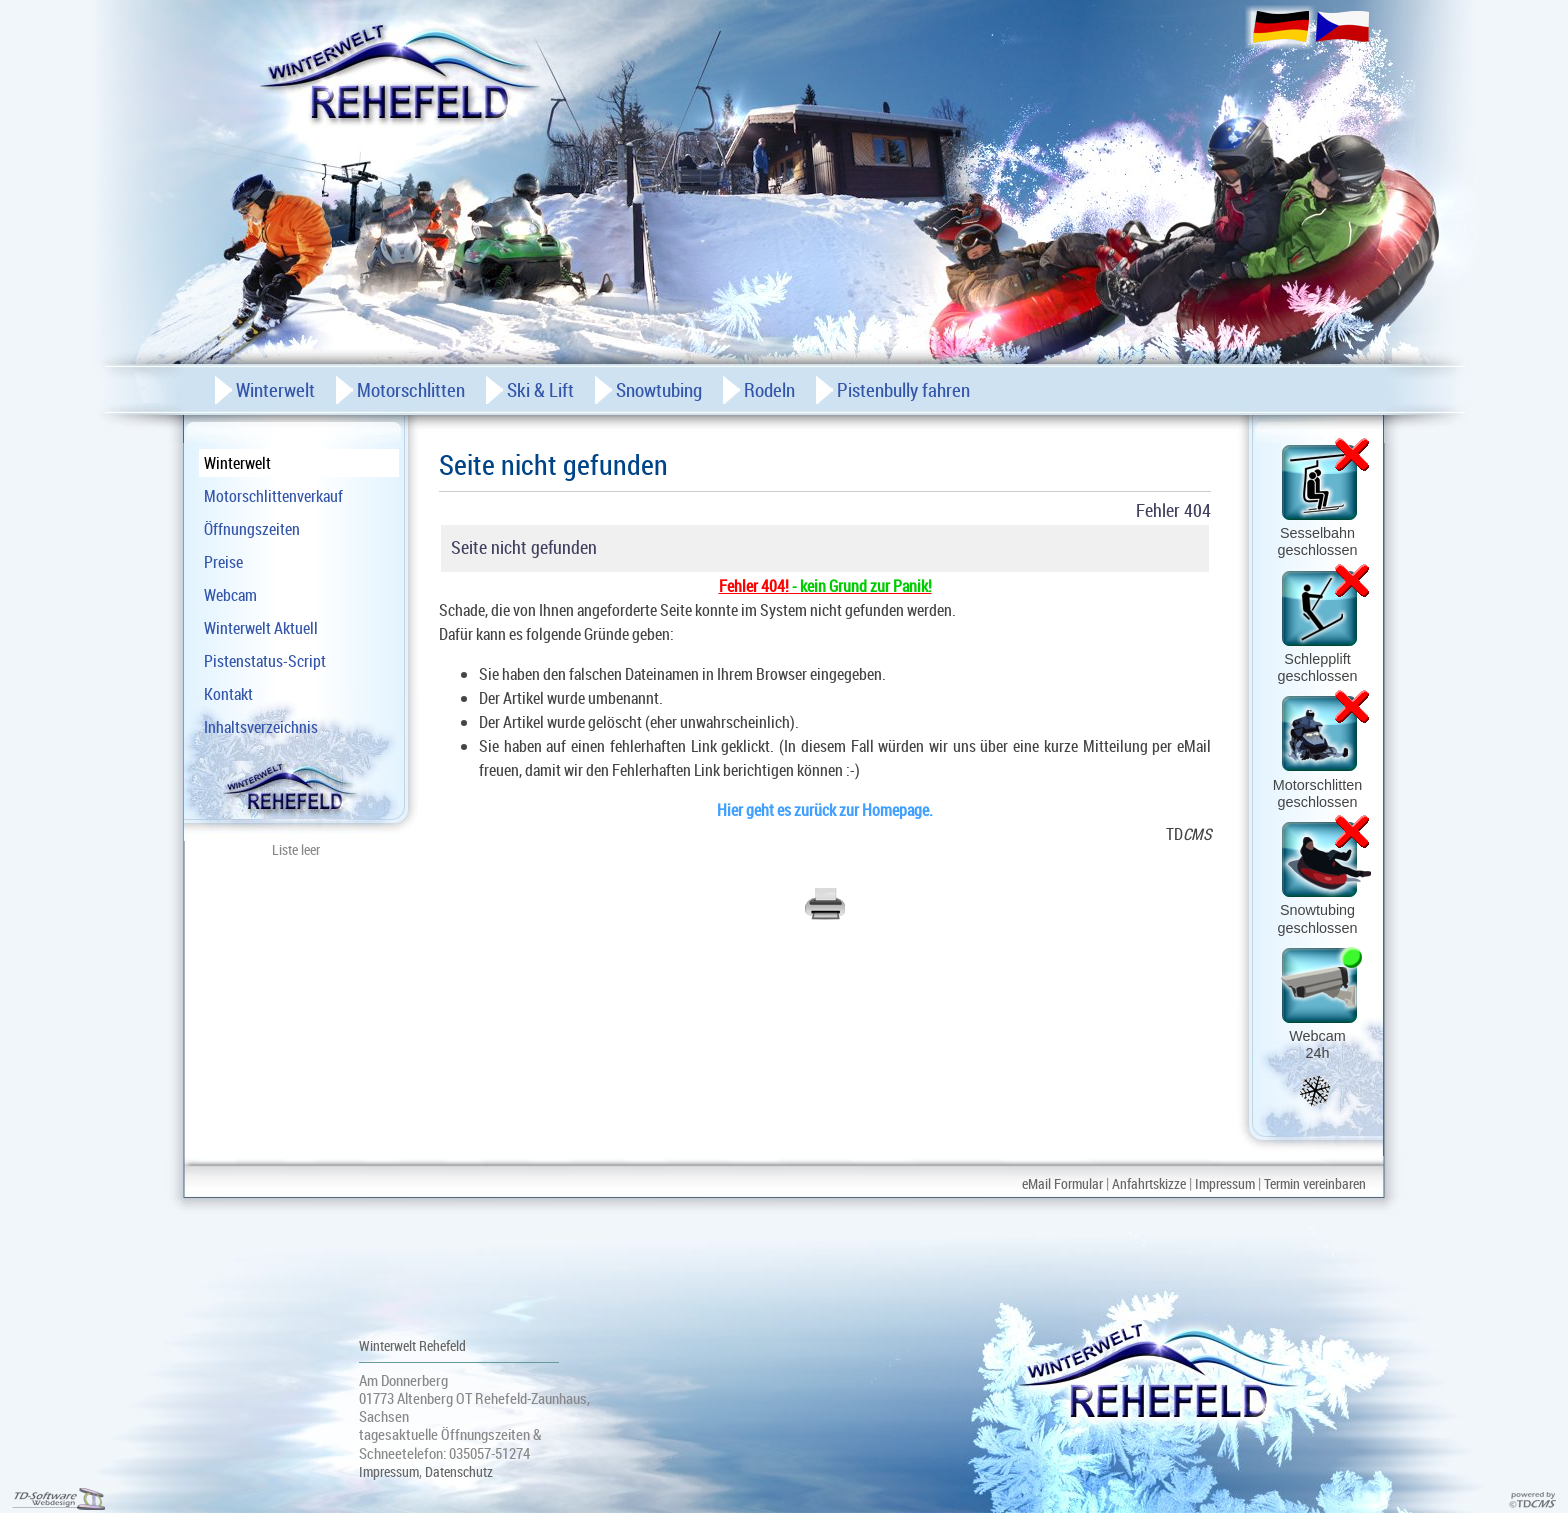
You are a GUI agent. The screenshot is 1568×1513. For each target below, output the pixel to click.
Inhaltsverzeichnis (261, 727)
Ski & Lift (540, 390)
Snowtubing (659, 390)
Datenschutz (459, 1471)
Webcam (230, 595)
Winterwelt (237, 463)
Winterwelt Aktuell (261, 628)
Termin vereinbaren (1315, 1183)
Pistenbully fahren (903, 390)
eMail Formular (1062, 1183)
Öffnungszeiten (252, 529)
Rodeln (769, 390)
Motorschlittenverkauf (273, 496)
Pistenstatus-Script (265, 661)
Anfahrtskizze (1149, 1183)
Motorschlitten (411, 390)
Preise (223, 562)
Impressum (1225, 1183)
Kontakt (228, 694)
